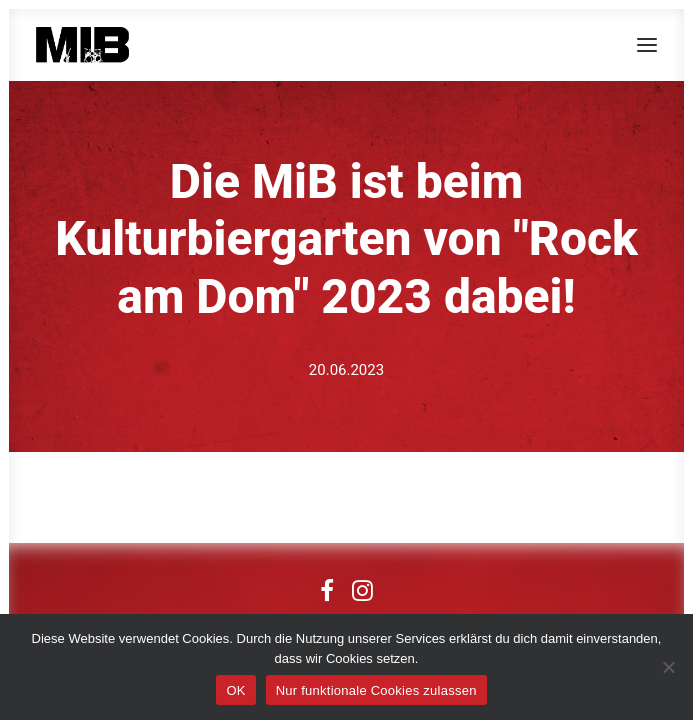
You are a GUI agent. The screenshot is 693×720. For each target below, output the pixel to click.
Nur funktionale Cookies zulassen (376, 690)
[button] (647, 45)
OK (235, 690)
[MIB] (82, 45)
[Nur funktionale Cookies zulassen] (668, 667)
